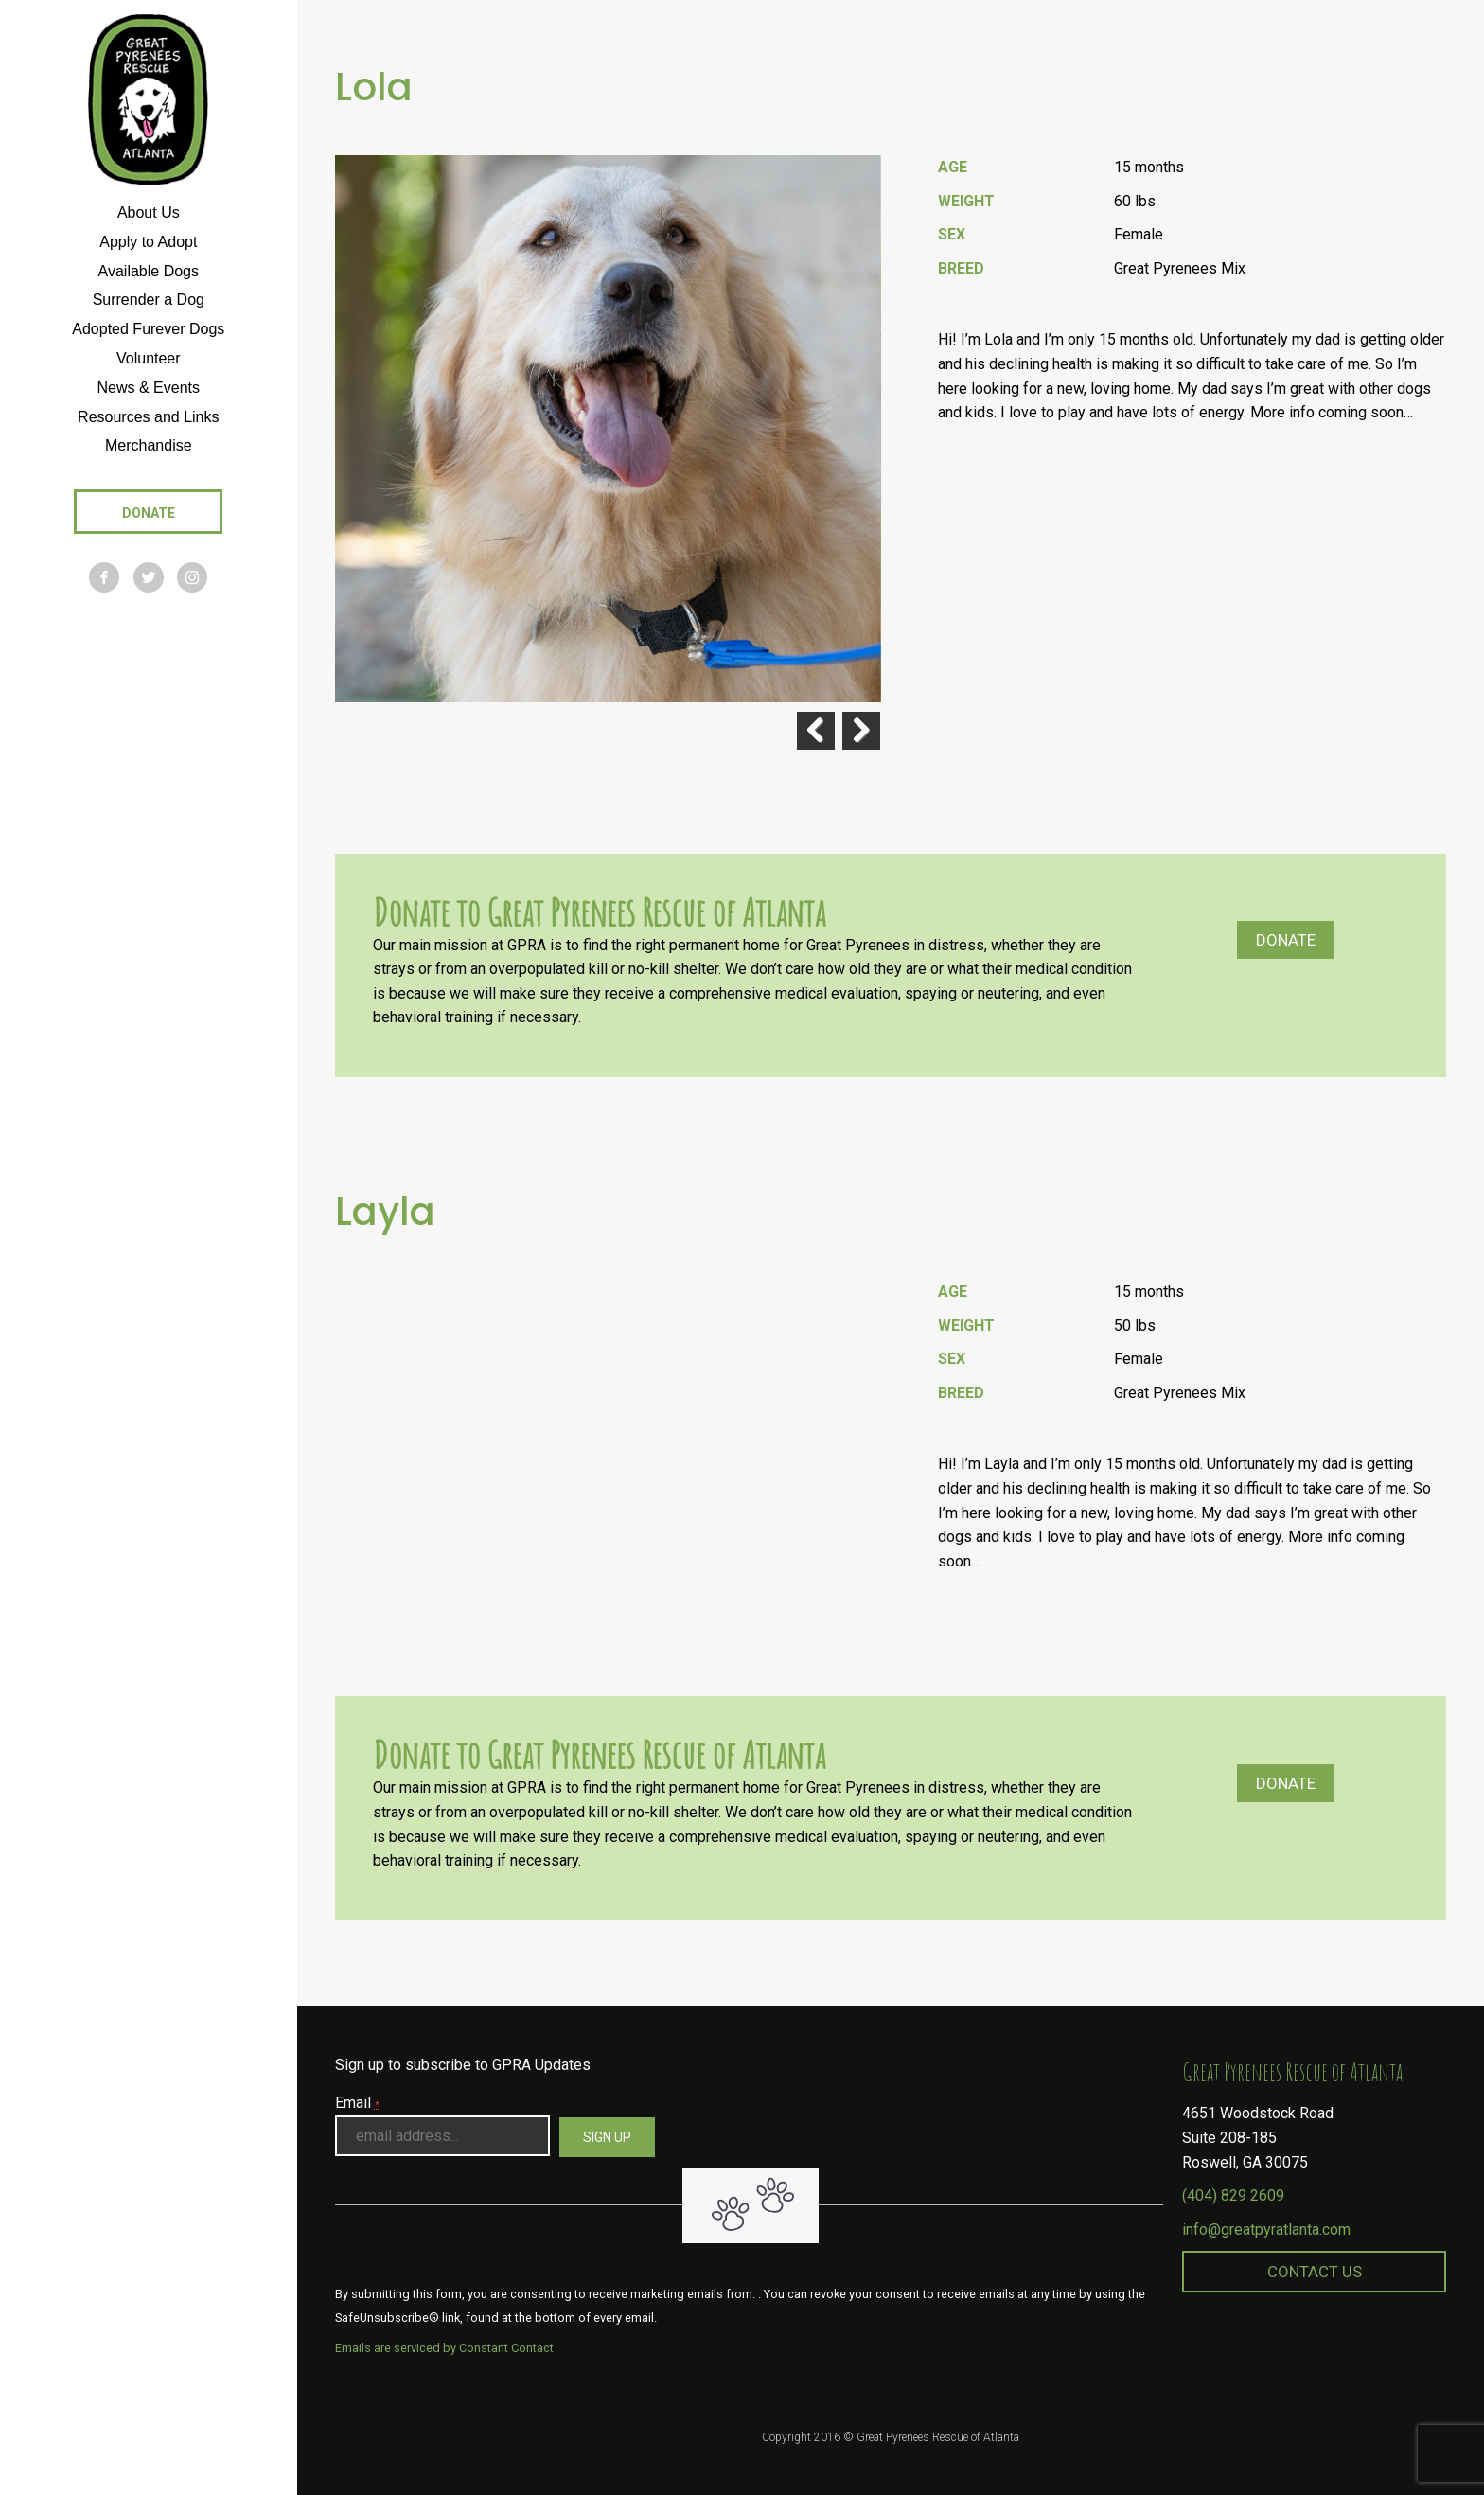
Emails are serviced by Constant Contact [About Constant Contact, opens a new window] (444, 2348)
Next (861, 731)
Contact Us (1314, 2271)
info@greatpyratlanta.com (1266, 2229)
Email (357, 2103)
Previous (814, 731)
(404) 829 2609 (1233, 2195)
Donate (1286, 939)
